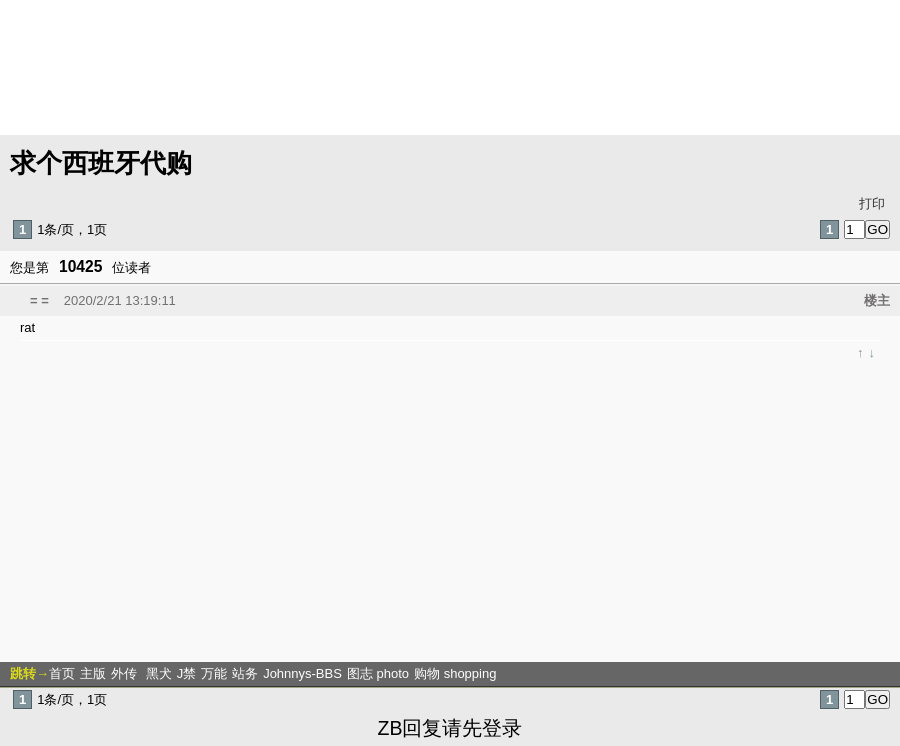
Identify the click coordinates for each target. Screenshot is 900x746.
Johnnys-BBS (302, 673)
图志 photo (378, 673)
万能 (214, 673)
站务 (245, 673)
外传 (126, 673)
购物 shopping (455, 673)
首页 (62, 673)
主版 (93, 673)
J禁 (187, 673)
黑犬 (159, 673)
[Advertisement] (447, 510)
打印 (872, 203)
